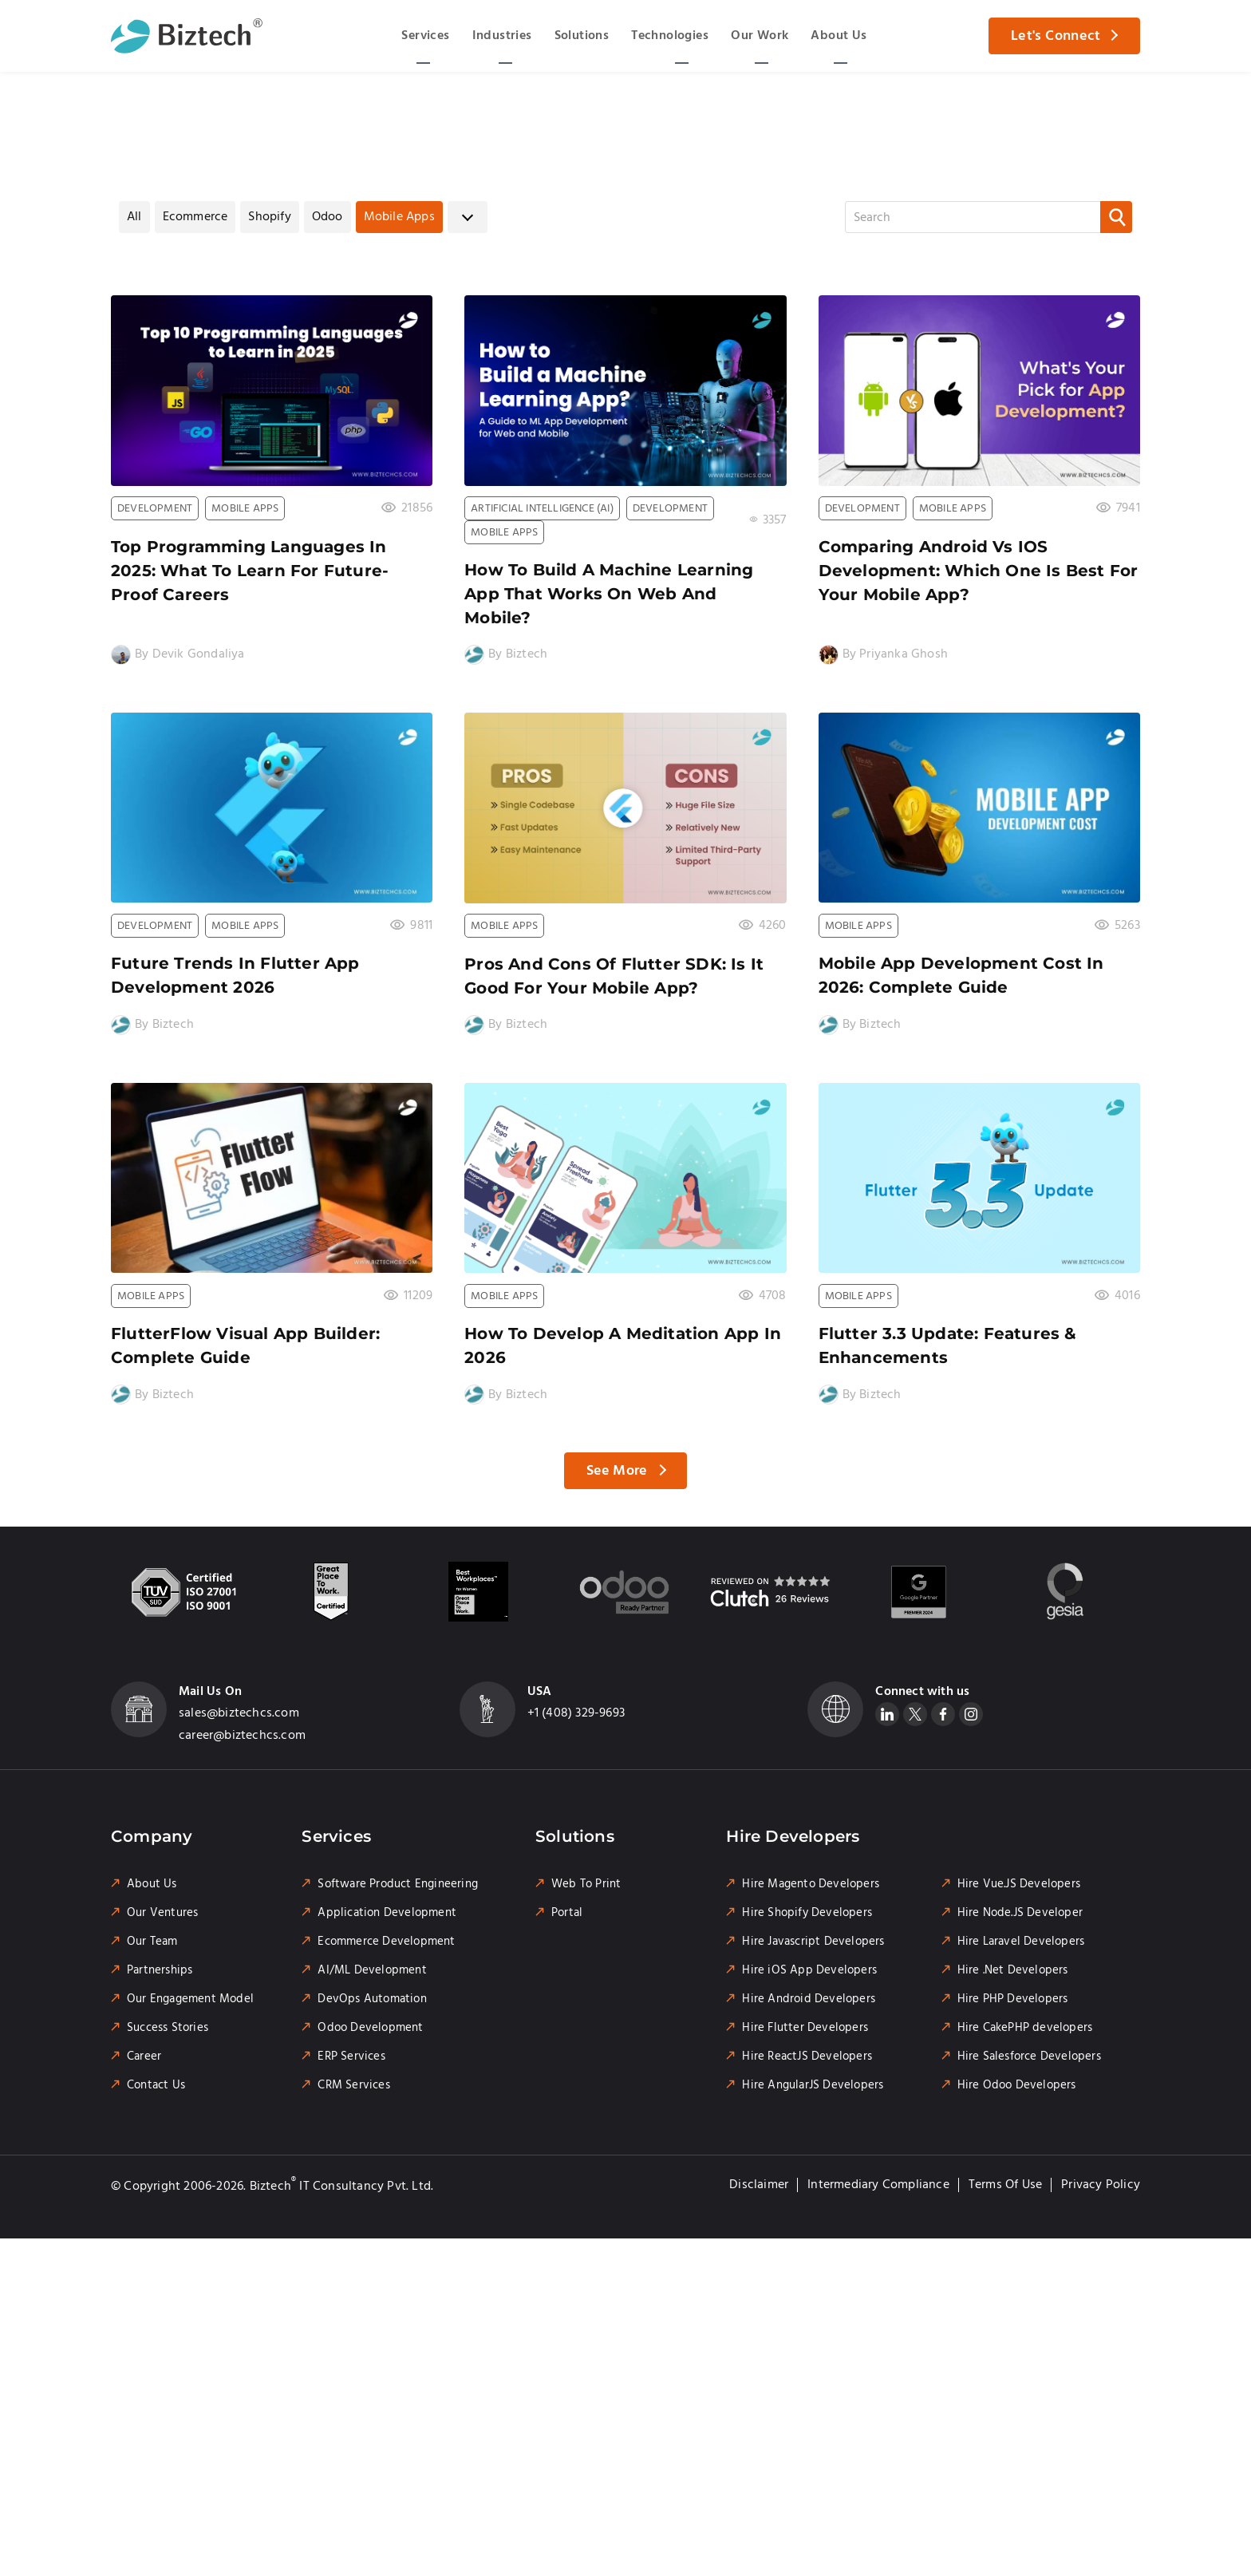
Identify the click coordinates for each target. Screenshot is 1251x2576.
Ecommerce (195, 216)
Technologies (669, 35)
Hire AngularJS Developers (812, 2085)
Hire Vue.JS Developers (1018, 1884)
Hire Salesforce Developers (1029, 2056)
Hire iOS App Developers (809, 1970)
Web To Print (586, 1884)
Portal (566, 1913)
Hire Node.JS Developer (1020, 1913)
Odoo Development (370, 2028)
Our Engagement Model (190, 1999)
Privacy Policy (1100, 2184)
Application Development (387, 1913)
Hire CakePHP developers (1025, 2028)
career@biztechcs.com (242, 1735)
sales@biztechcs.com (239, 1713)
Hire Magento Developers (810, 1884)
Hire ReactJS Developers (807, 2056)
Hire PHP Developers (1012, 1999)
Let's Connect (1055, 36)
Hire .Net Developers (1012, 1970)
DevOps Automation (372, 1999)
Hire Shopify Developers (807, 1913)
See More (617, 1471)
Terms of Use (1005, 2184)
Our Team (152, 1941)
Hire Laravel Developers (1021, 1941)
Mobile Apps (399, 216)
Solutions (582, 35)
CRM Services (353, 2085)
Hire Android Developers (808, 1999)
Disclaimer (758, 2184)
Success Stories (167, 2028)
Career (144, 2056)
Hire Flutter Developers (805, 2028)
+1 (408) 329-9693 (576, 1713)
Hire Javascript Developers (813, 1941)
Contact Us (156, 2085)
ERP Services (351, 2056)
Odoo (327, 216)
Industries (502, 35)
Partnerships (159, 1970)
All (134, 216)
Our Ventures (162, 1913)
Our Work (759, 35)
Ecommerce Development (386, 1941)
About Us (838, 35)
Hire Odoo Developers (1016, 2085)
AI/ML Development (372, 1970)
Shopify (269, 216)
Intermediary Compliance (878, 2184)
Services (425, 35)
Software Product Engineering (398, 1884)
